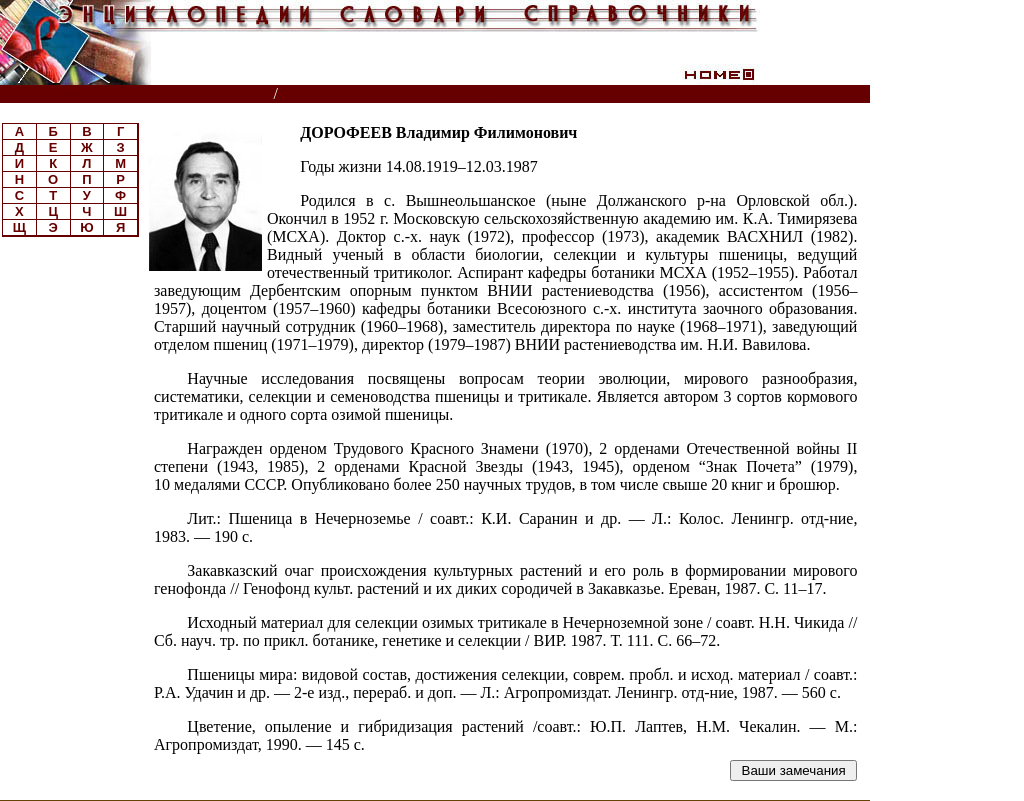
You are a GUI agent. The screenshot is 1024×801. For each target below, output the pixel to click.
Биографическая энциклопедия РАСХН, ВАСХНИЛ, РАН (478, 94)
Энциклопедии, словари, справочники (137, 94)
